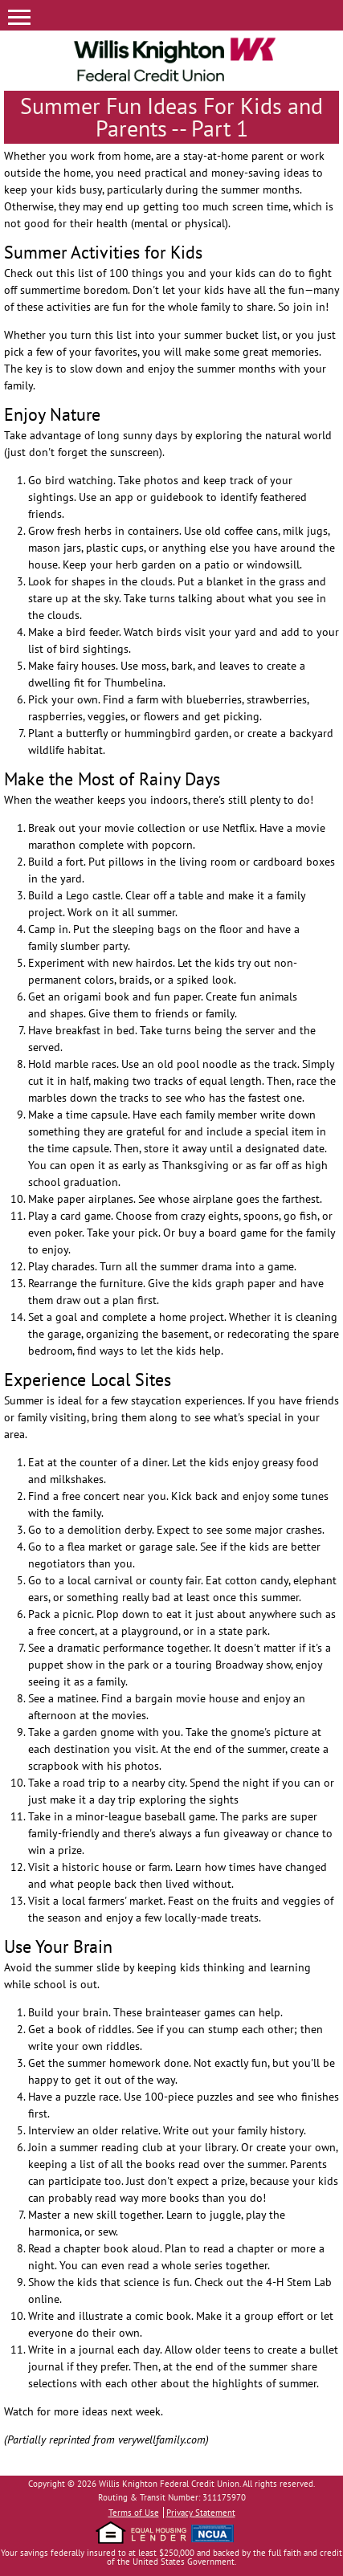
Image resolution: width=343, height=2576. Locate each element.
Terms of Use (133, 2512)
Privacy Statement (200, 2512)
